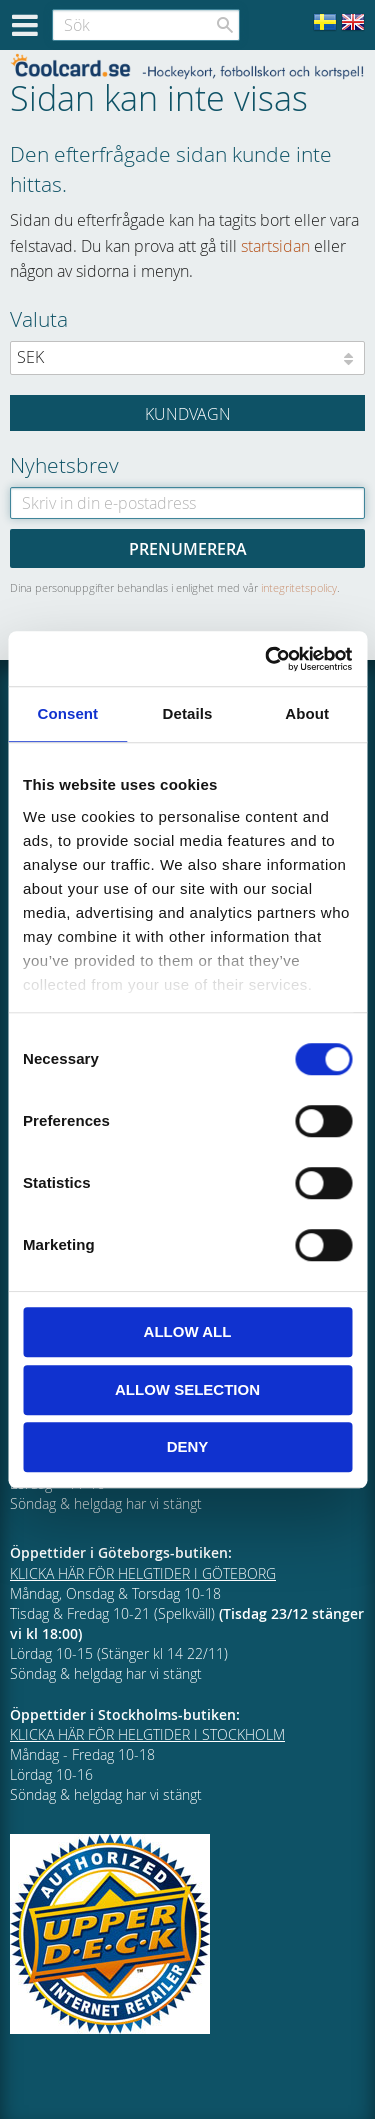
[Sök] (225, 25)
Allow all (188, 1331)
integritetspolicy (299, 587)
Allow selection (187, 1389)
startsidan (275, 246)
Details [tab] (188, 713)
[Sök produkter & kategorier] (146, 25)
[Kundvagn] (187, 413)
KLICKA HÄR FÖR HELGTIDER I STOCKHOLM (147, 1734)
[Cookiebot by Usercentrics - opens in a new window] (267, 659)
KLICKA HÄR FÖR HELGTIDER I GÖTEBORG (143, 1573)
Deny (188, 1446)
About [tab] (307, 713)
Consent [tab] (67, 713)
